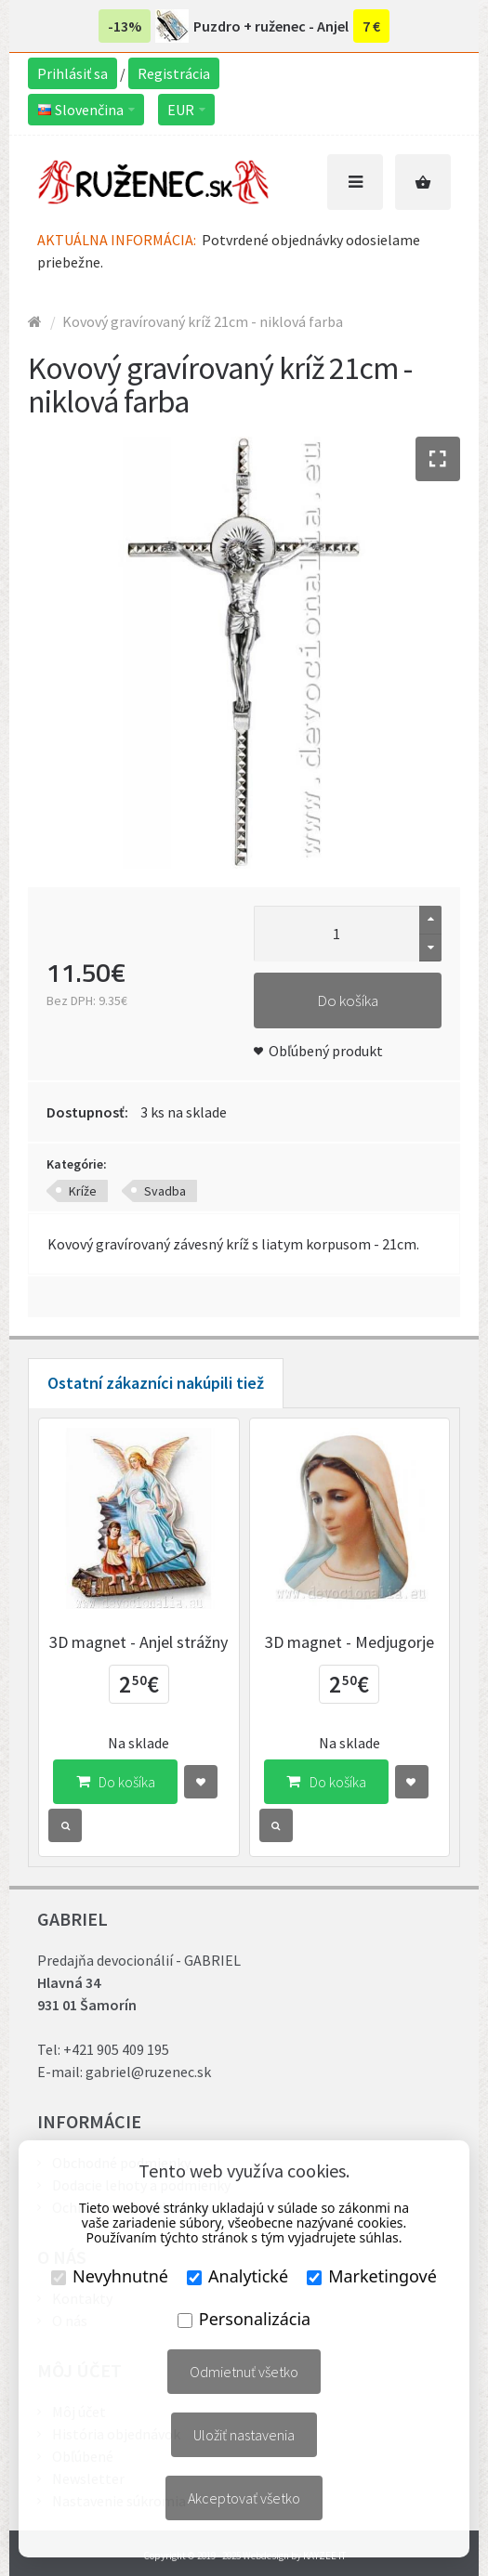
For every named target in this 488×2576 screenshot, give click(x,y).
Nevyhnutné (109, 2276)
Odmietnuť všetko (244, 2371)
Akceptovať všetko (244, 2498)
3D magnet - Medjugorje (349, 1642)
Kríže (83, 1191)
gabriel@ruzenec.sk (148, 2071)
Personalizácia (244, 2319)
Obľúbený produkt (326, 1050)
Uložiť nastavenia (244, 2435)
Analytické (237, 2276)
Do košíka (347, 1000)
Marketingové (372, 2276)
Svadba (165, 1191)
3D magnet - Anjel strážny (138, 1642)
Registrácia (174, 73)
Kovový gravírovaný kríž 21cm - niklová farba (202, 321)
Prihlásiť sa (72, 73)
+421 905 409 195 (116, 2049)
